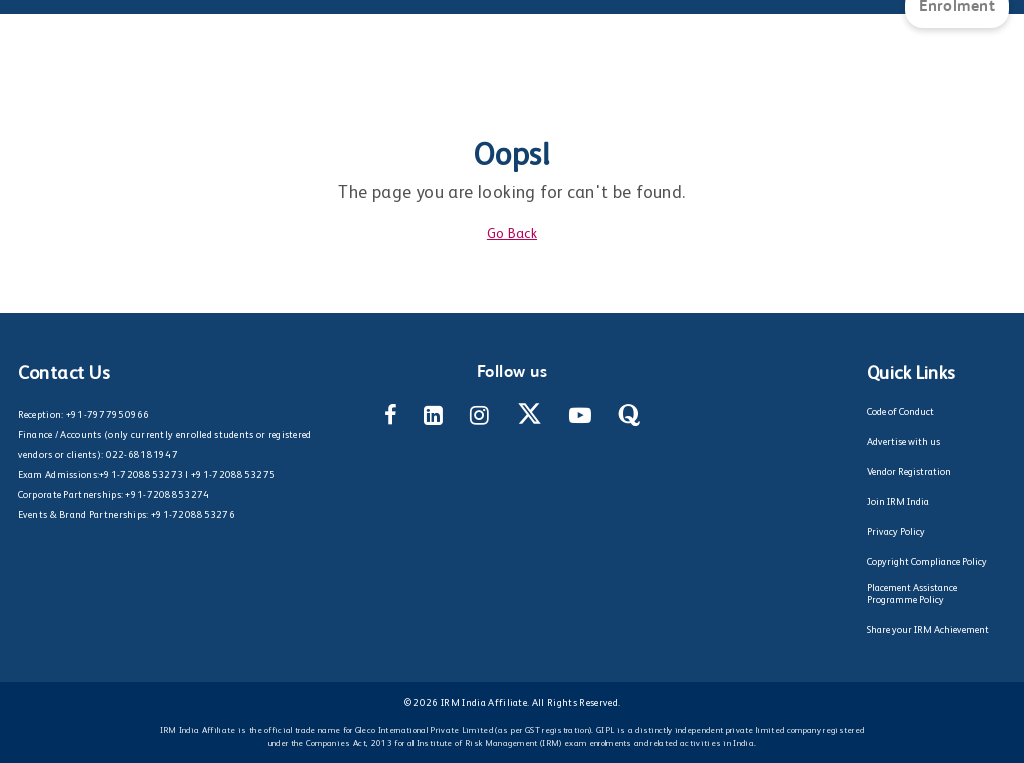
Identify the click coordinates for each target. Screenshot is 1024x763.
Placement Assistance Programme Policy (912, 594)
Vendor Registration (909, 472)
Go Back (512, 234)
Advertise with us (903, 442)
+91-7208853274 (167, 495)
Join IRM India (898, 502)
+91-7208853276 (193, 515)
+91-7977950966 (108, 415)
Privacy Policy (896, 532)
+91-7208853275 (233, 475)
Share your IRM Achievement (928, 630)
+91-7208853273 (141, 475)
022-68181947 (142, 455)
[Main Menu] (35, 20)
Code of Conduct (900, 412)
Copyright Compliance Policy (927, 562)
